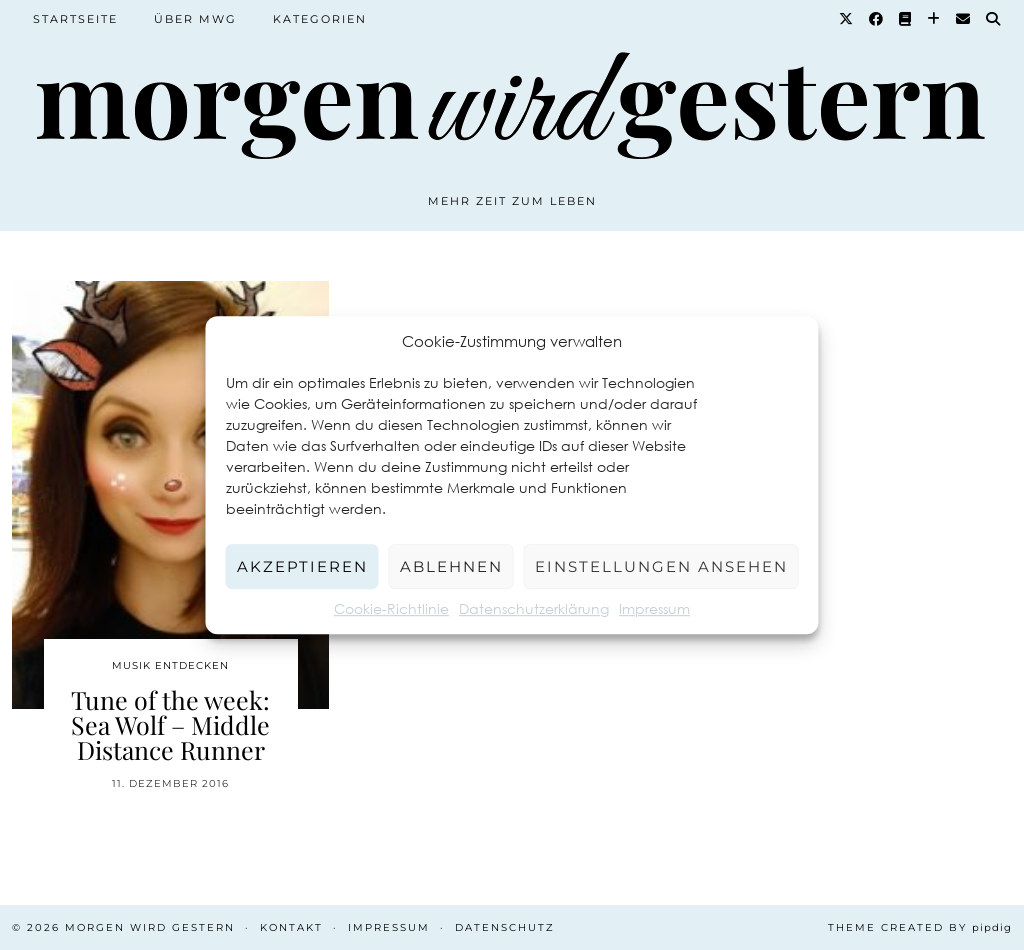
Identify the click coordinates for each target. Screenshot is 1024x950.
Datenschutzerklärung (534, 608)
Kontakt (291, 927)
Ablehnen (451, 566)
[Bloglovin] (934, 19)
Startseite (75, 19)
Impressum (654, 608)
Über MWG (195, 19)
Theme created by (920, 927)
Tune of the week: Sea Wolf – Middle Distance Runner (170, 724)
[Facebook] (877, 19)
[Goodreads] (906, 19)
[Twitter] (847, 19)
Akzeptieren (302, 566)
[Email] (964, 19)
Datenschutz (505, 927)
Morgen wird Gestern (150, 927)
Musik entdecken (170, 665)
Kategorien (320, 19)
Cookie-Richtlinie (391, 608)
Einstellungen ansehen (661, 566)
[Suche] (994, 19)
